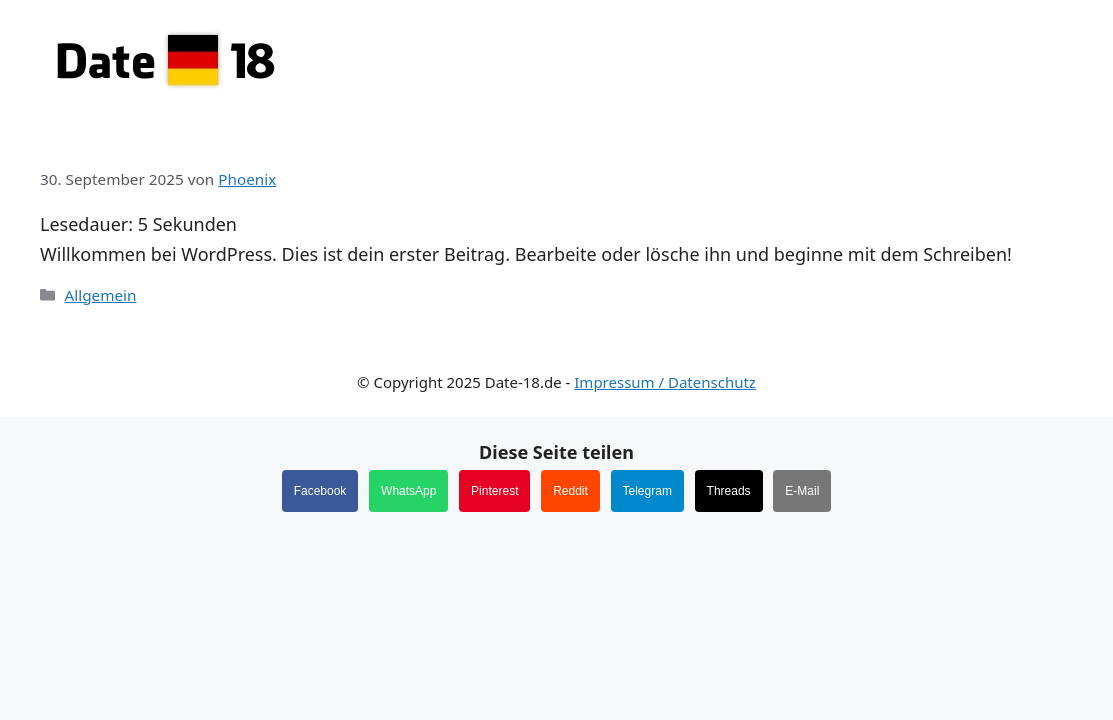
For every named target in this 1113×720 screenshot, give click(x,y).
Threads (729, 491)
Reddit (570, 491)
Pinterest (494, 491)
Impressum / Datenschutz (665, 382)
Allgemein (100, 295)
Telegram (647, 491)
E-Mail (802, 491)
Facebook (320, 491)
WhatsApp (408, 491)
